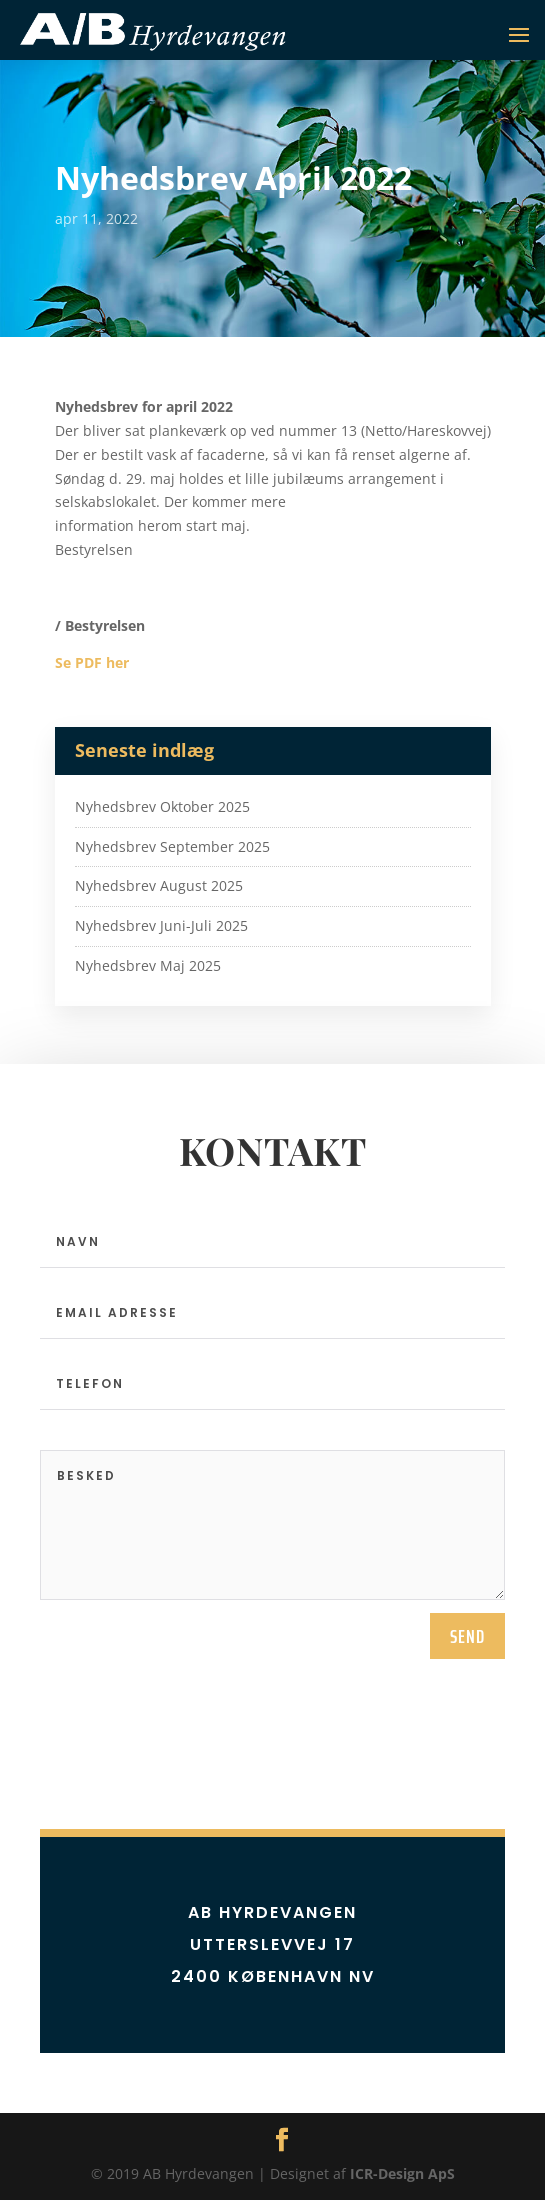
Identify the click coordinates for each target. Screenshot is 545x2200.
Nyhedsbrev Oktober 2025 (162, 806)
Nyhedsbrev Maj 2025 (148, 965)
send (467, 1636)
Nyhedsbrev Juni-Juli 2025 (161, 925)
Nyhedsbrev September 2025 (172, 846)
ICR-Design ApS (402, 2173)
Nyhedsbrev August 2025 (159, 885)
